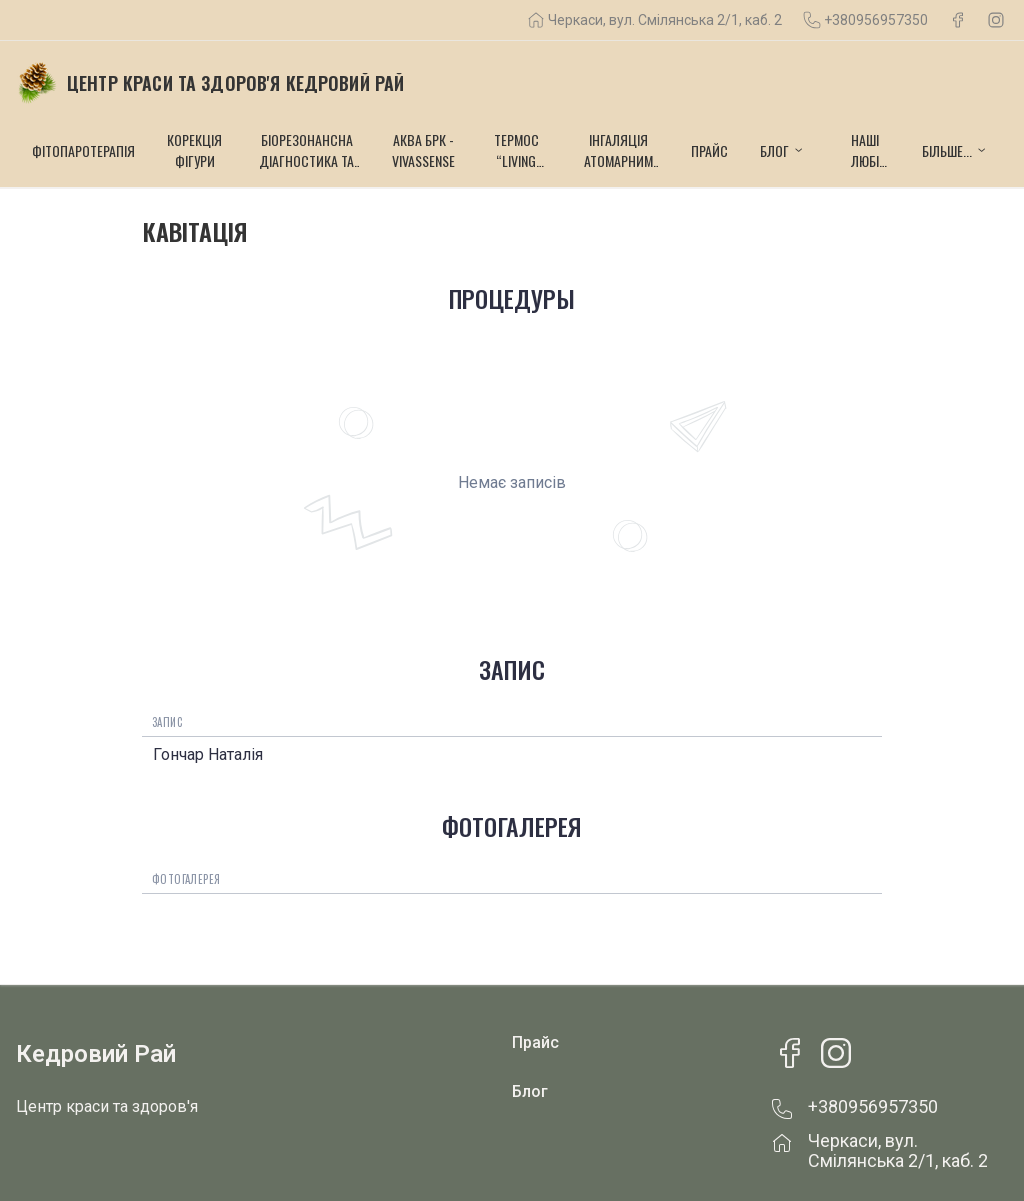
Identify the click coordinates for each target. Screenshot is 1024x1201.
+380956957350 (876, 20)
